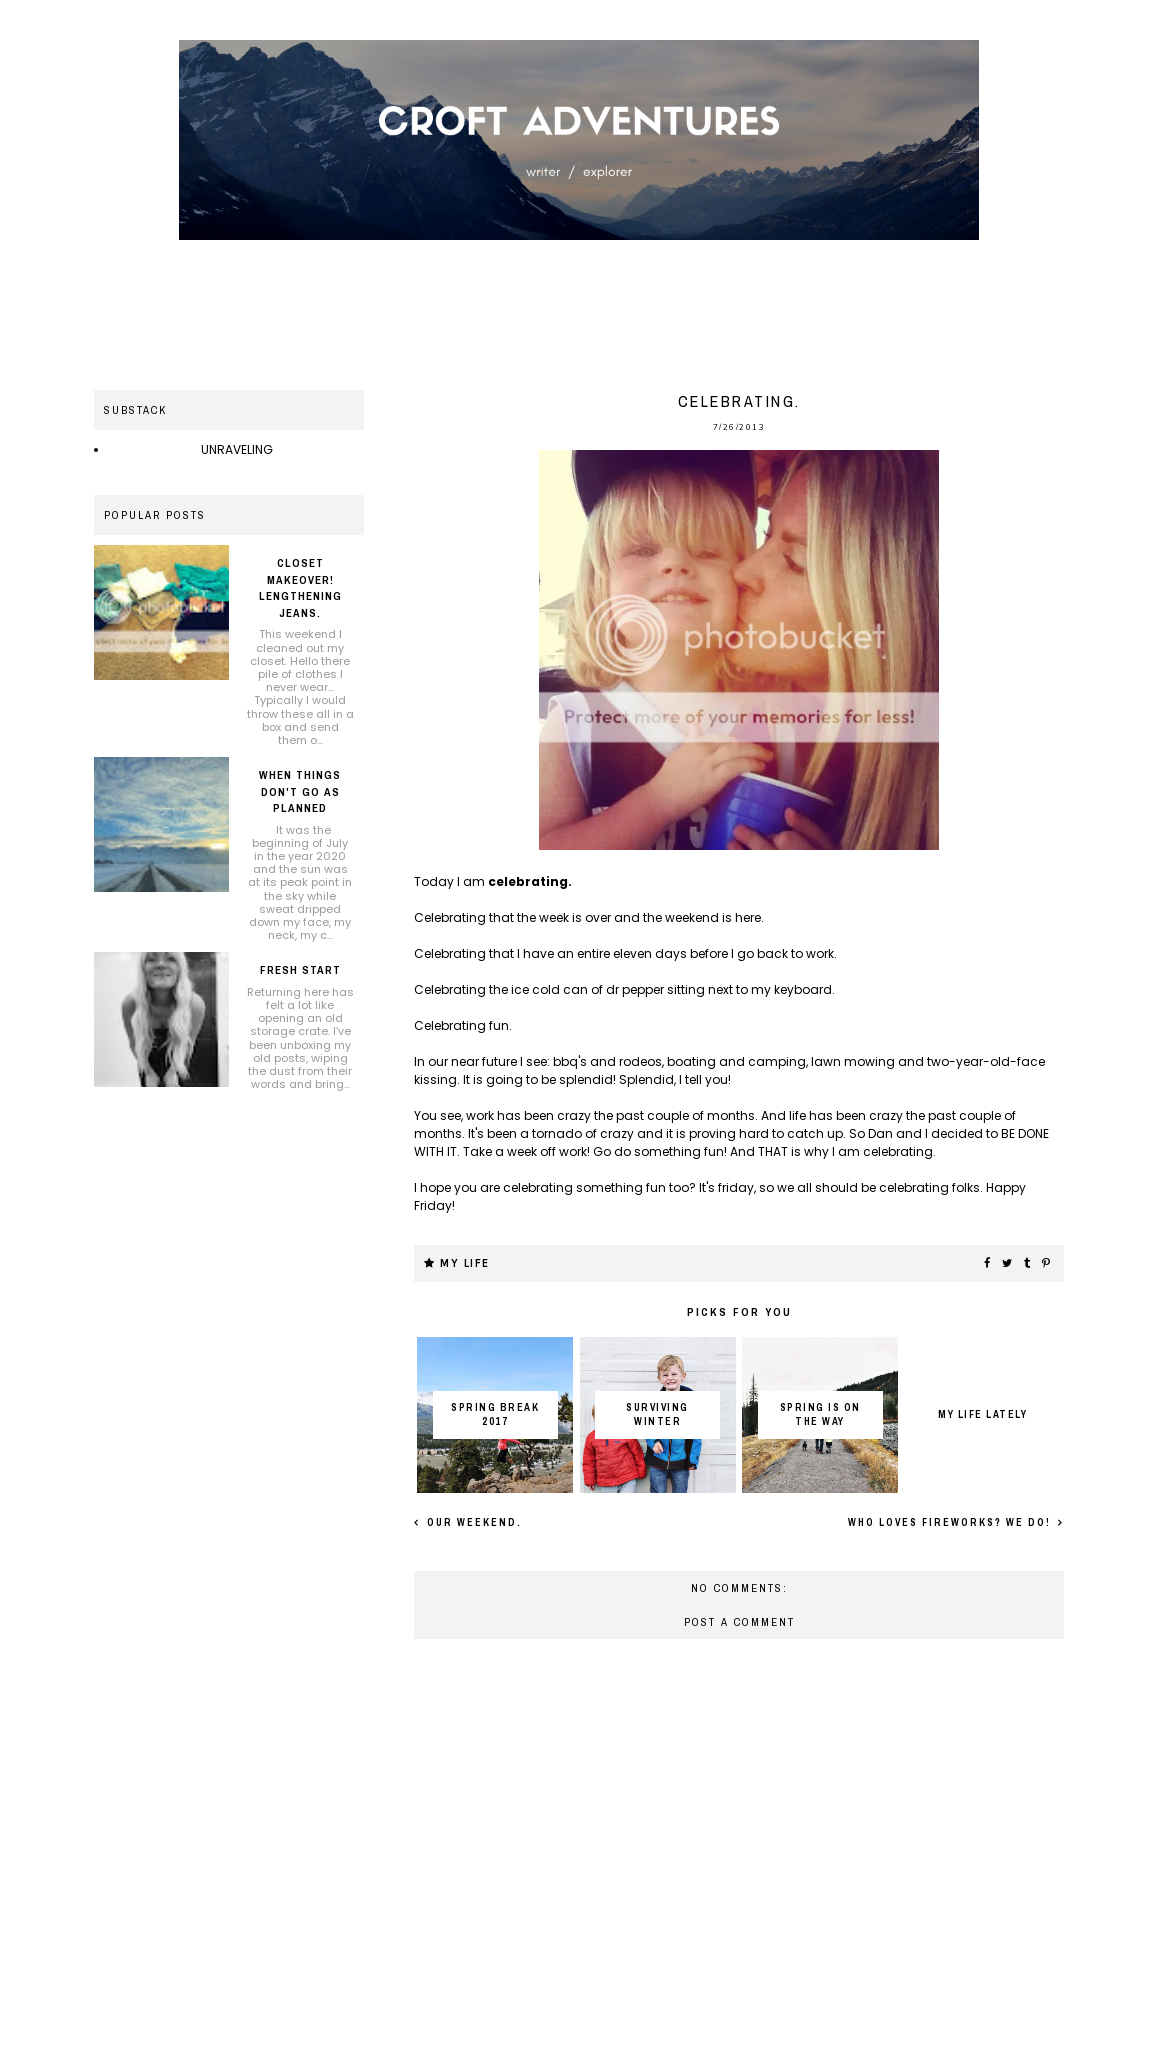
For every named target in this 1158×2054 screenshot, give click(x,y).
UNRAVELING (237, 449)
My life (465, 1263)
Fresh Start (300, 970)
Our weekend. (472, 1522)
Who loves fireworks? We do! (951, 1522)
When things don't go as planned (300, 791)
